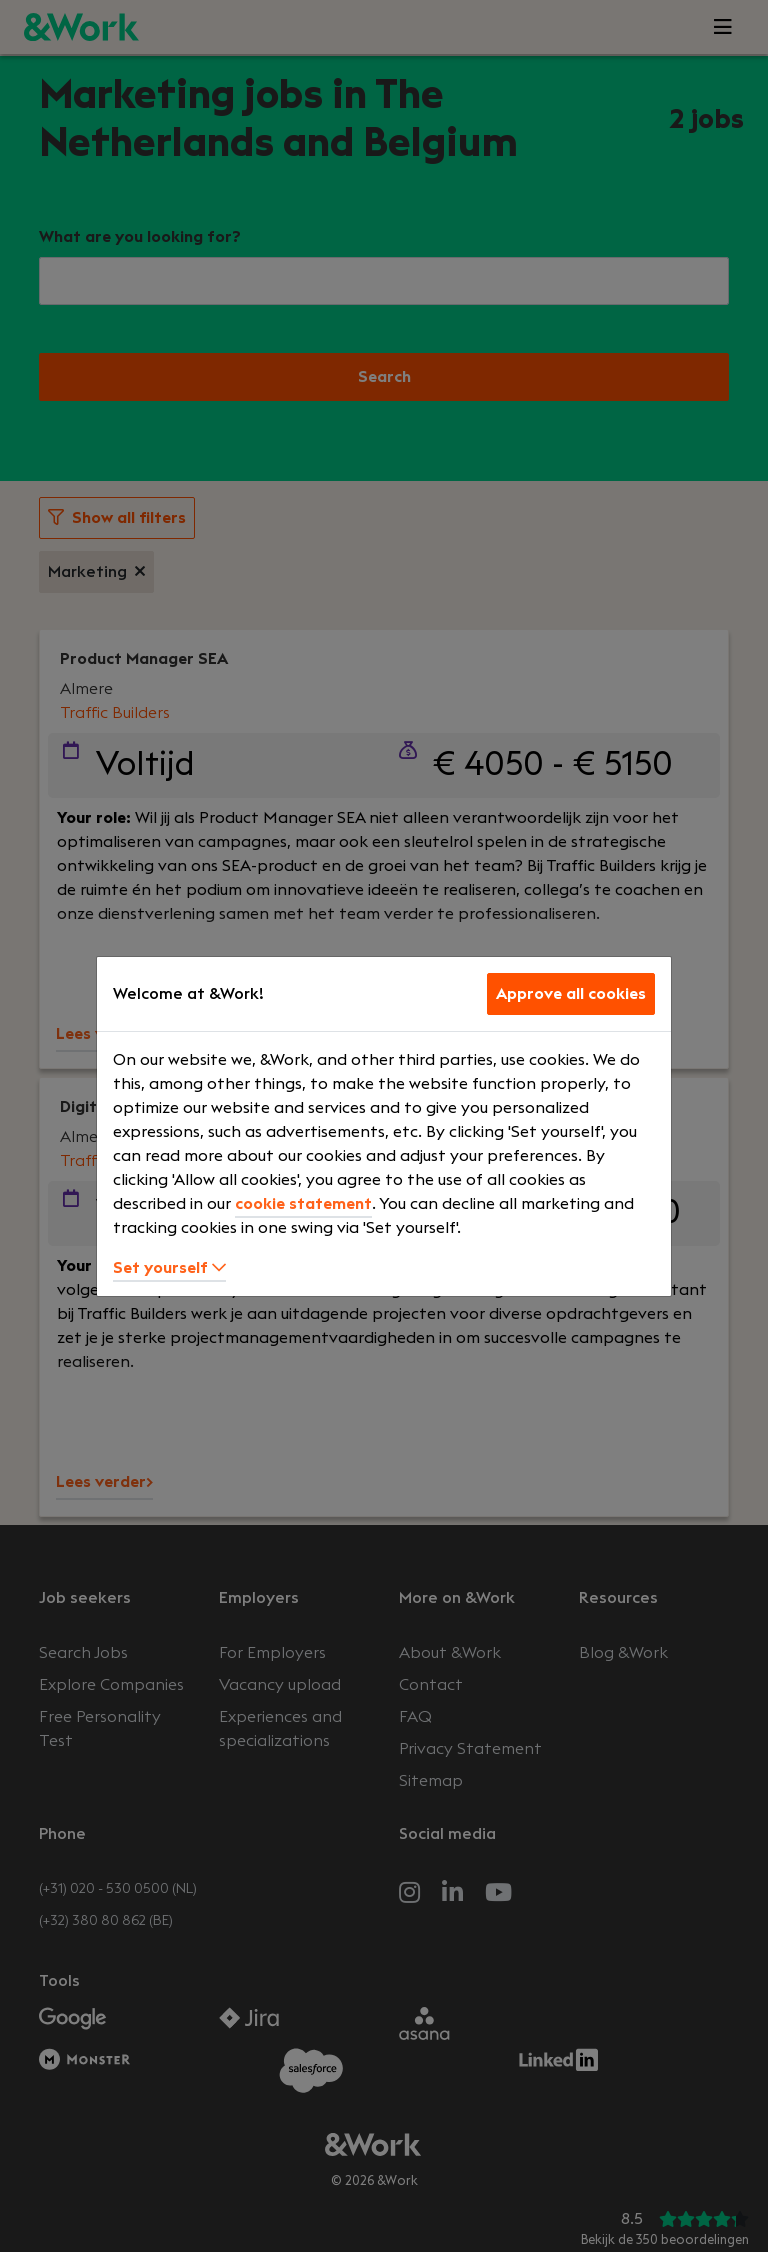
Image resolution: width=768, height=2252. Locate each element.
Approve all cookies (571, 994)
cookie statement (303, 1204)
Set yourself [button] (169, 1268)
